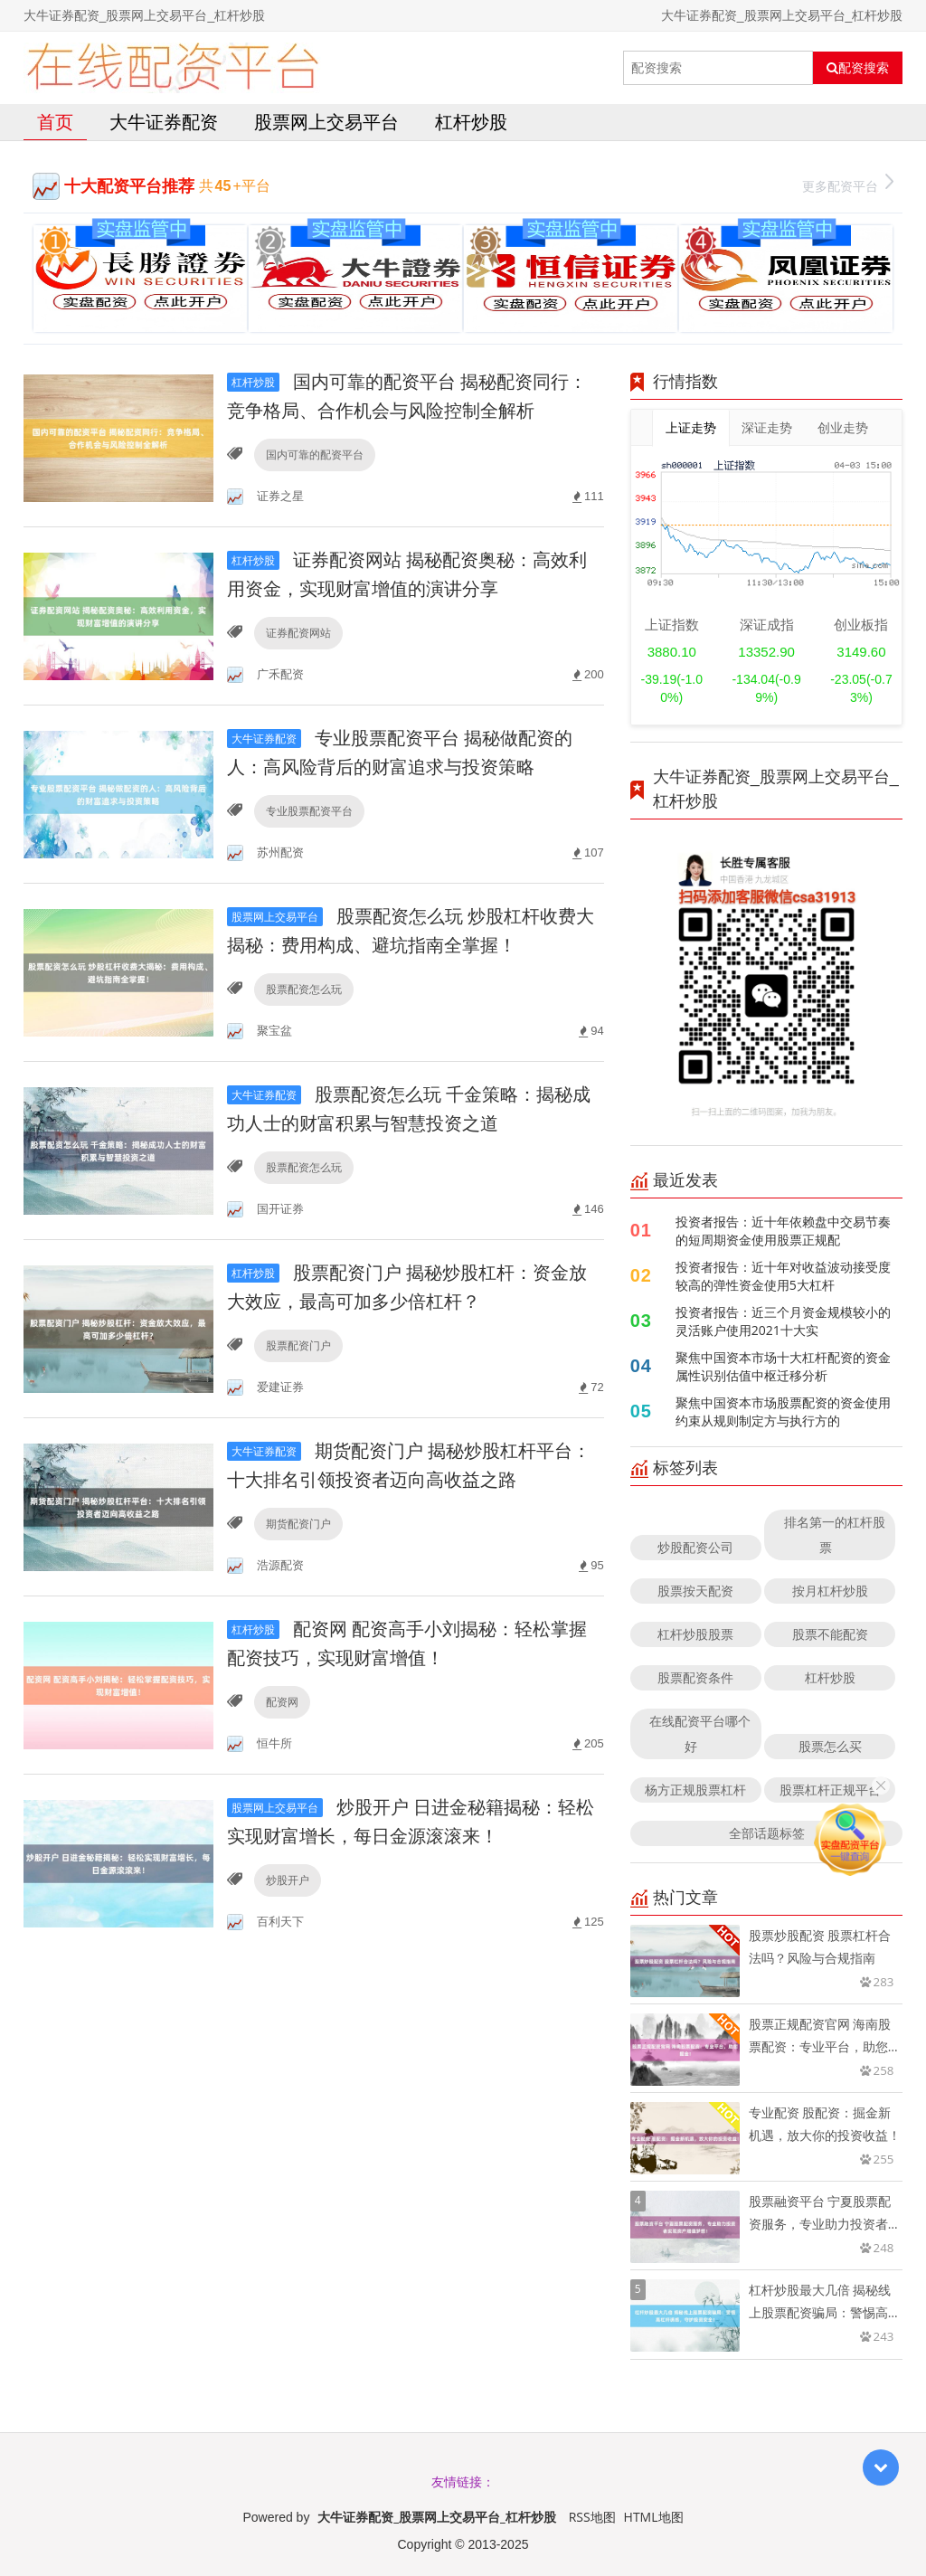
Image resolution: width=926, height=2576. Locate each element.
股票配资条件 (695, 1677)
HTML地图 (654, 2516)
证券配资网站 (298, 632)
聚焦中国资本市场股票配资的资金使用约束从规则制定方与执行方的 (783, 1411)
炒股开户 (287, 1880)
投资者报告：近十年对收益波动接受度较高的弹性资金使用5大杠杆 (783, 1275)
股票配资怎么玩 (304, 989)
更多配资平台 (847, 184)
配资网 (282, 1701)
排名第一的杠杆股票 (834, 1534)
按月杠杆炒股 (830, 1590)
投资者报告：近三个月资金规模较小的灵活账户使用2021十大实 (783, 1321)
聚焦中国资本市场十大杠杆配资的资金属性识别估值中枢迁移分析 (783, 1366)
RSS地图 (592, 2516)
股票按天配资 (695, 1590)
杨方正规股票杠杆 (695, 1789)
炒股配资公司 (695, 1547)
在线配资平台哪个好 (700, 1733)
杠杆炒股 (471, 121)
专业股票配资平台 (309, 811)
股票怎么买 (830, 1746)
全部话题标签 (767, 1833)
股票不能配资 (830, 1634)
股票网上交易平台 (326, 121)
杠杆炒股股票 (695, 1634)
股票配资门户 (298, 1345)
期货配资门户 (298, 1523)
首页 (55, 121)
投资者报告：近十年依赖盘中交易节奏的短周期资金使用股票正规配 (783, 1230)
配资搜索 (858, 68)
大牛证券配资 (163, 121)
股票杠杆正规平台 (830, 1789)
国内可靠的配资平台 (315, 454)
